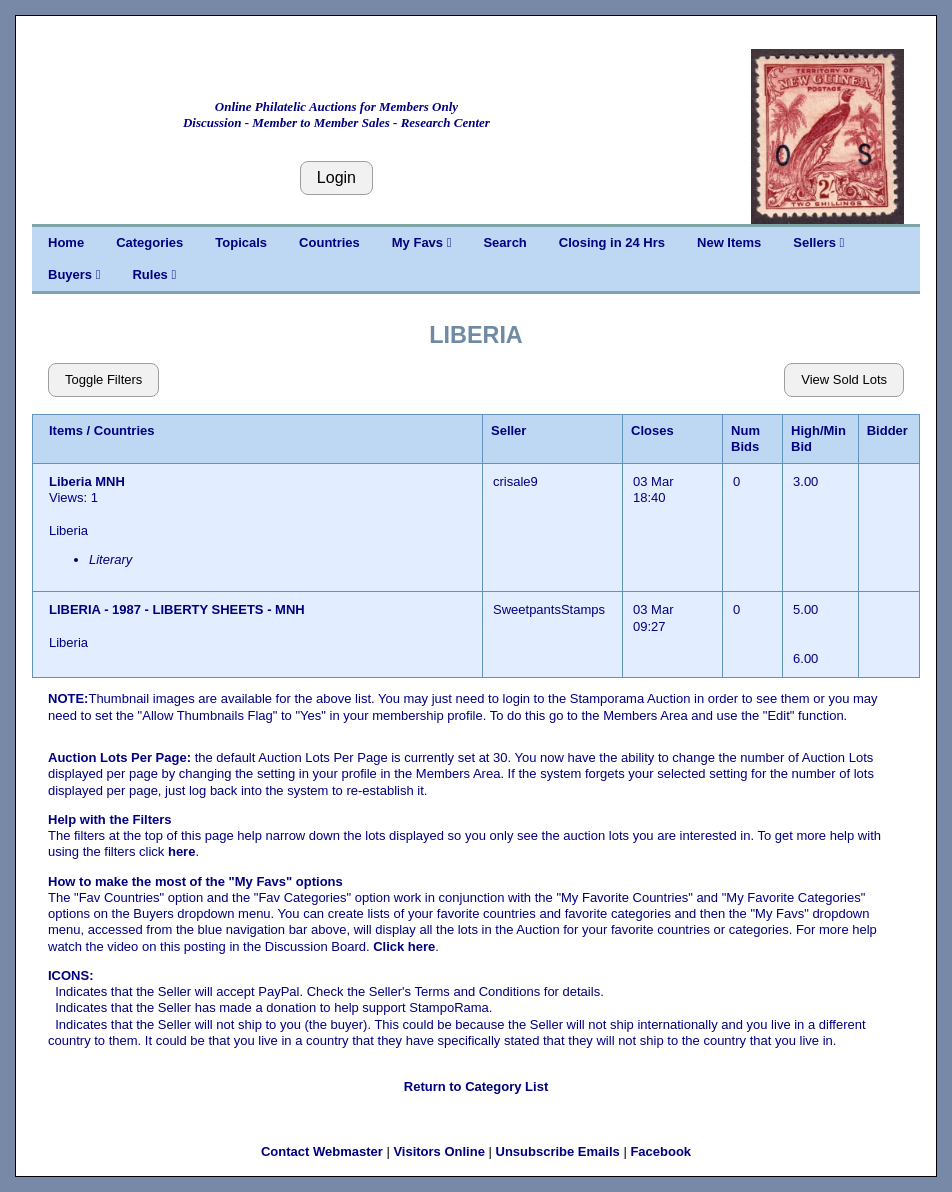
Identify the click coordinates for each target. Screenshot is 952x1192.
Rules (154, 274)
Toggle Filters (103, 379)
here (181, 851)
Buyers (74, 274)
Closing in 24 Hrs (612, 242)
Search (504, 242)
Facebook (660, 1151)
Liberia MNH (88, 481)
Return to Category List (476, 1086)
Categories (149, 242)
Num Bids (745, 438)
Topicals (241, 242)
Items (66, 430)
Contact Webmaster (322, 1151)
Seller (508, 430)
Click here (404, 946)
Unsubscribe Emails (558, 1151)
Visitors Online (439, 1151)
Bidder (887, 430)
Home (66, 242)
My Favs (422, 242)
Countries (329, 242)
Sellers (818, 242)
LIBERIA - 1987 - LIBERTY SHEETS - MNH (177, 609)
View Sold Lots (844, 379)
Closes (652, 430)
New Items (729, 242)
